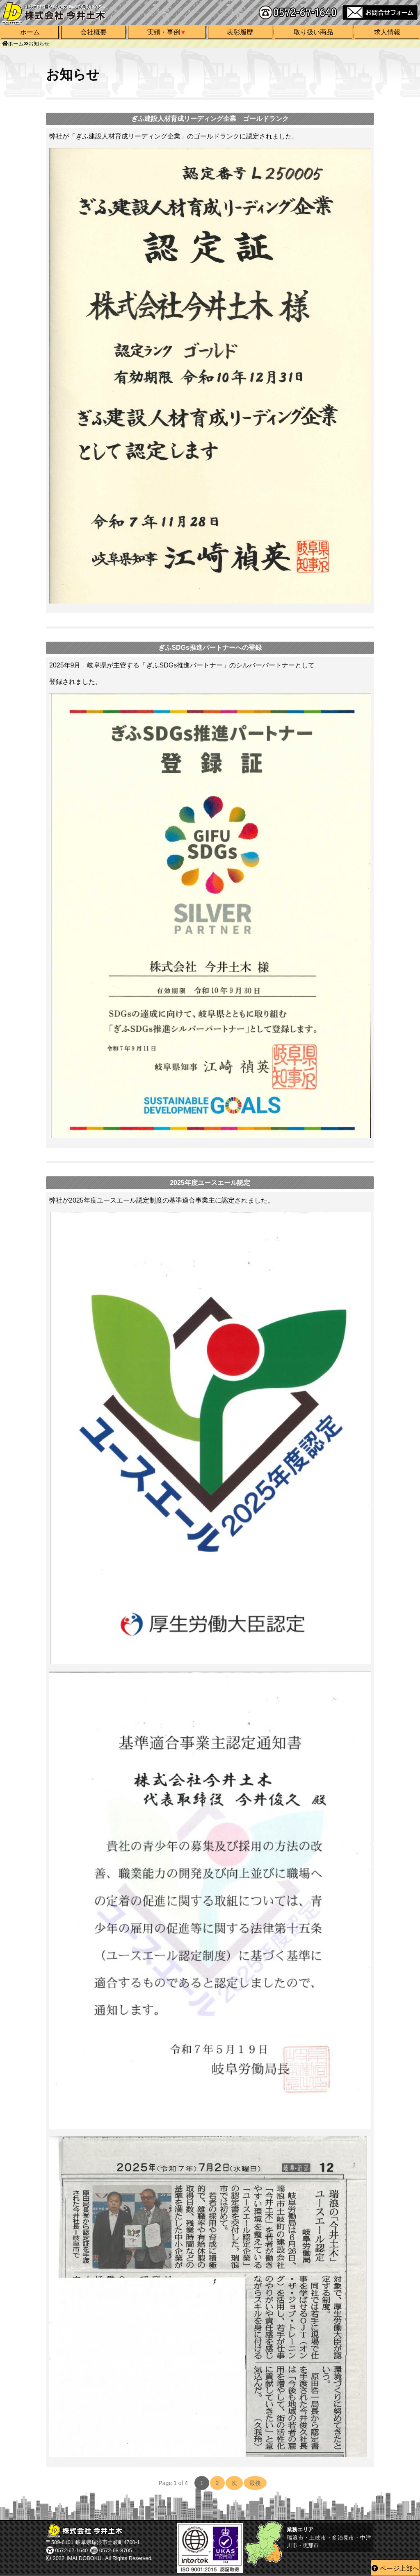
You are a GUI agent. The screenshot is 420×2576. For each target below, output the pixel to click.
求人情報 (387, 32)
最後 (255, 2483)
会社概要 (93, 32)
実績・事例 (163, 32)
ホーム (30, 32)
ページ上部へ (399, 2568)
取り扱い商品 (313, 32)
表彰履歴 (240, 32)
